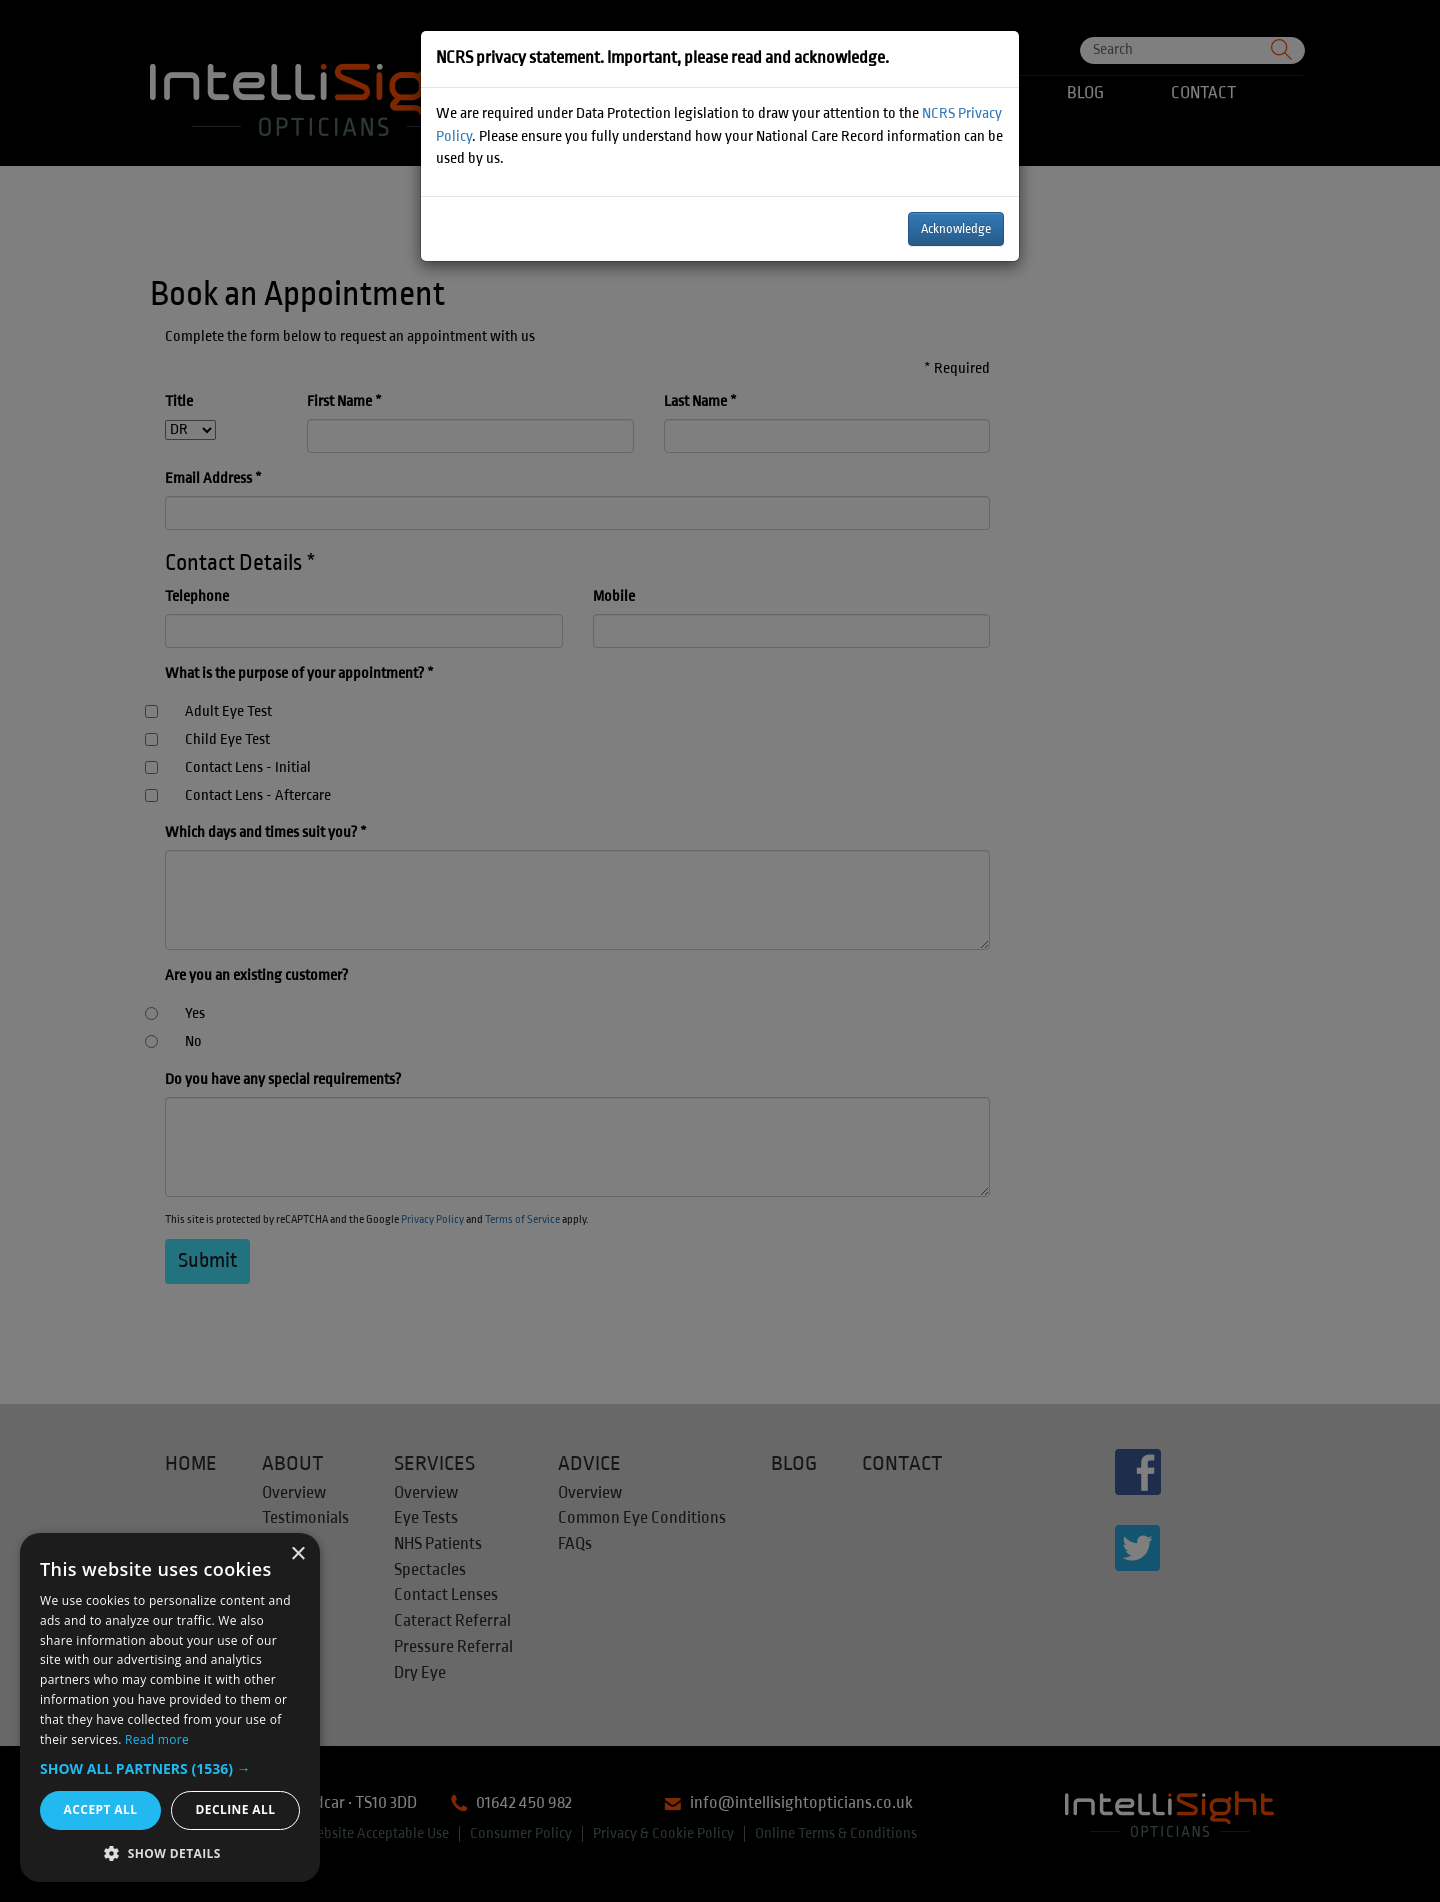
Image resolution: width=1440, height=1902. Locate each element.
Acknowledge (956, 229)
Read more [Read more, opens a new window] (157, 1739)
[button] (170, 1769)
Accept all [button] (101, 1809)
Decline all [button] (236, 1809)
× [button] (297, 1554)
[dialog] (170, 1707)
